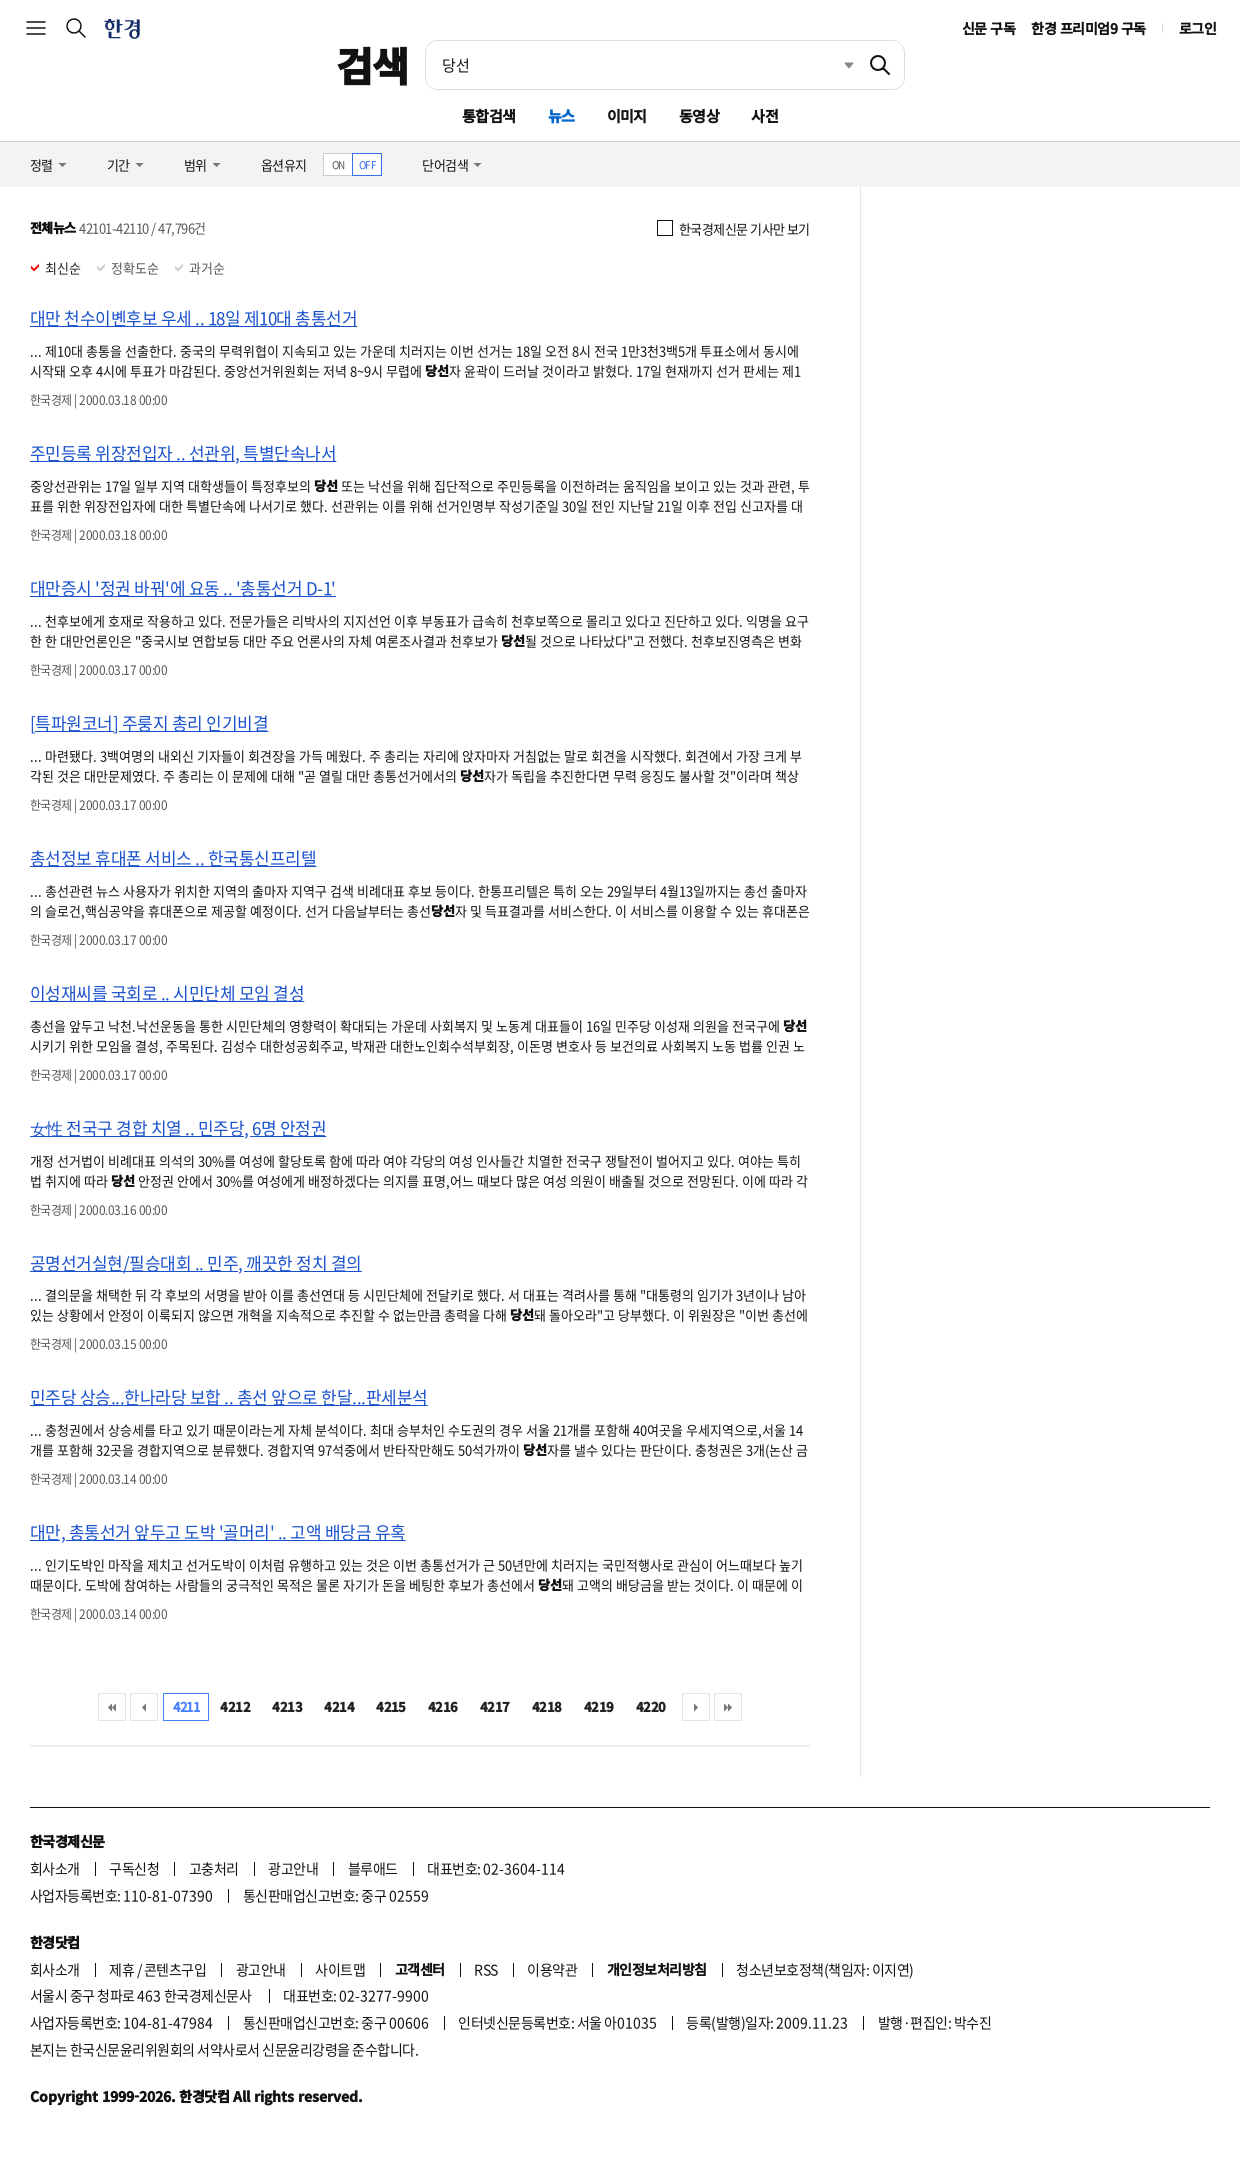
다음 (696, 1707)
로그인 (1197, 28)
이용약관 (552, 1969)
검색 (372, 65)
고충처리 (214, 1868)
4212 (235, 1706)
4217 (495, 1706)
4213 (287, 1706)
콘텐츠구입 (175, 1969)
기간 (118, 164)
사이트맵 (340, 1969)
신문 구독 (988, 28)
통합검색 (489, 115)
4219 (599, 1706)
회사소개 (55, 1868)
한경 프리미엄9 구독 (1088, 28)
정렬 (41, 164)
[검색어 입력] (641, 65)
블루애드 (373, 1868)
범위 (195, 164)
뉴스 (561, 115)
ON (338, 164)
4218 (547, 1706)
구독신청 (134, 1868)
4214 (339, 1706)
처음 (112, 1707)
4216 (443, 1706)
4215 (391, 1706)
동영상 (699, 115)
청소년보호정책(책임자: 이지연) (824, 1969)
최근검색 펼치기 (834, 65)
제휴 (121, 1969)
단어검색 (445, 164)
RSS (485, 1969)
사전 (764, 115)
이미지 (627, 115)
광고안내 (293, 1868)
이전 (144, 1707)
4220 (651, 1706)
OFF (367, 164)
